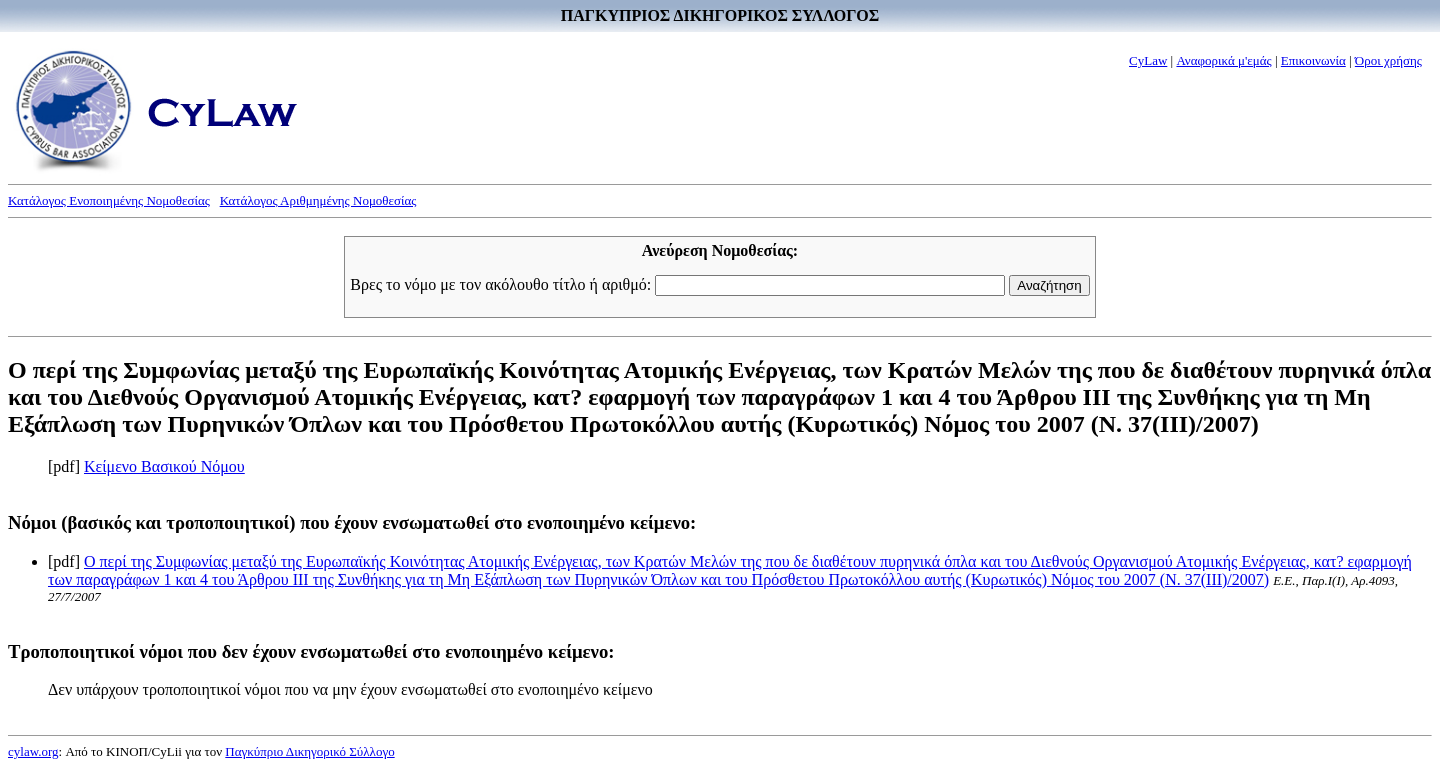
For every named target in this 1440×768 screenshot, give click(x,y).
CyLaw (1148, 60)
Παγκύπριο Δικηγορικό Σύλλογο (309, 751)
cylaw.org (33, 751)
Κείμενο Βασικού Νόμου (164, 466)
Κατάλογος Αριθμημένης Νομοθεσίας (318, 200)
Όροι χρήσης (1388, 60)
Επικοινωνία (1313, 60)
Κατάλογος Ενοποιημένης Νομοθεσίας (109, 200)
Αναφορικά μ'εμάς (1223, 60)
